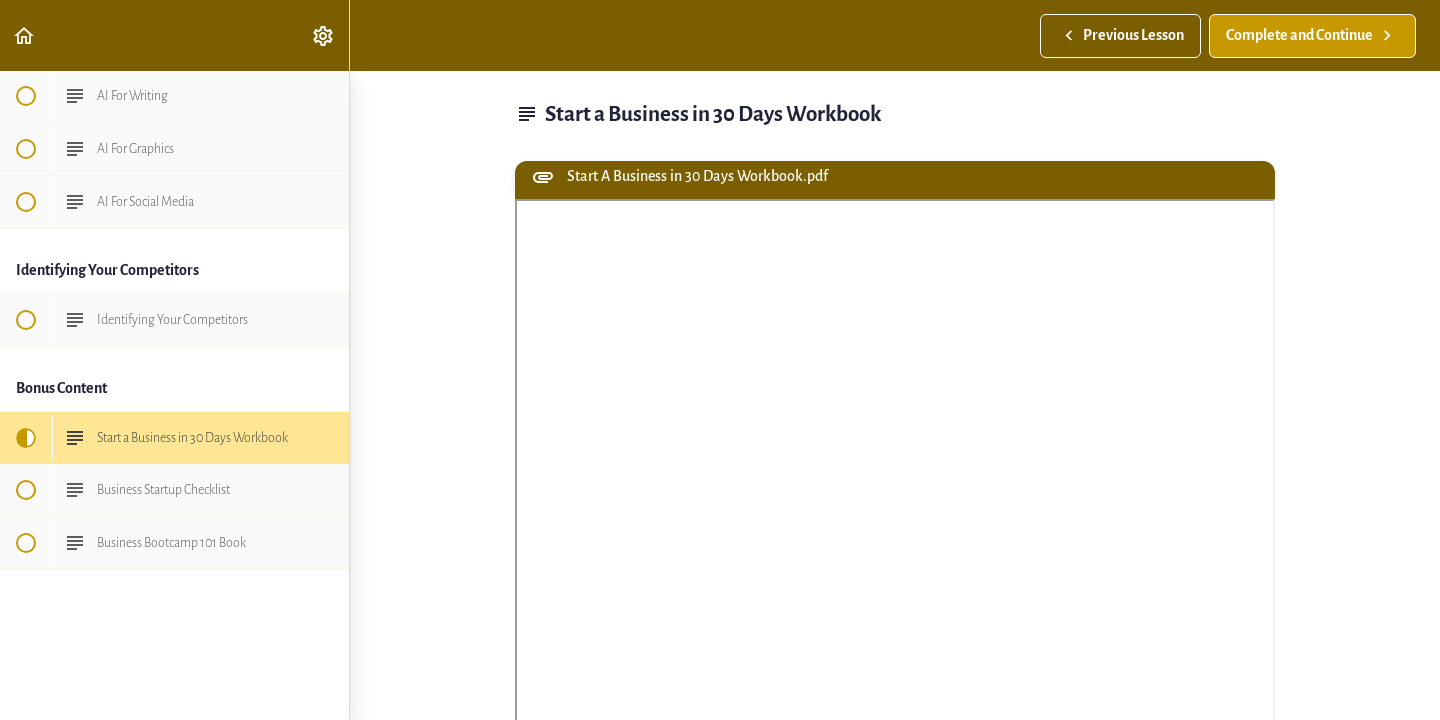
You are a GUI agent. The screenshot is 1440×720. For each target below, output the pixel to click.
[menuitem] (324, 35)
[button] (25, 35)
